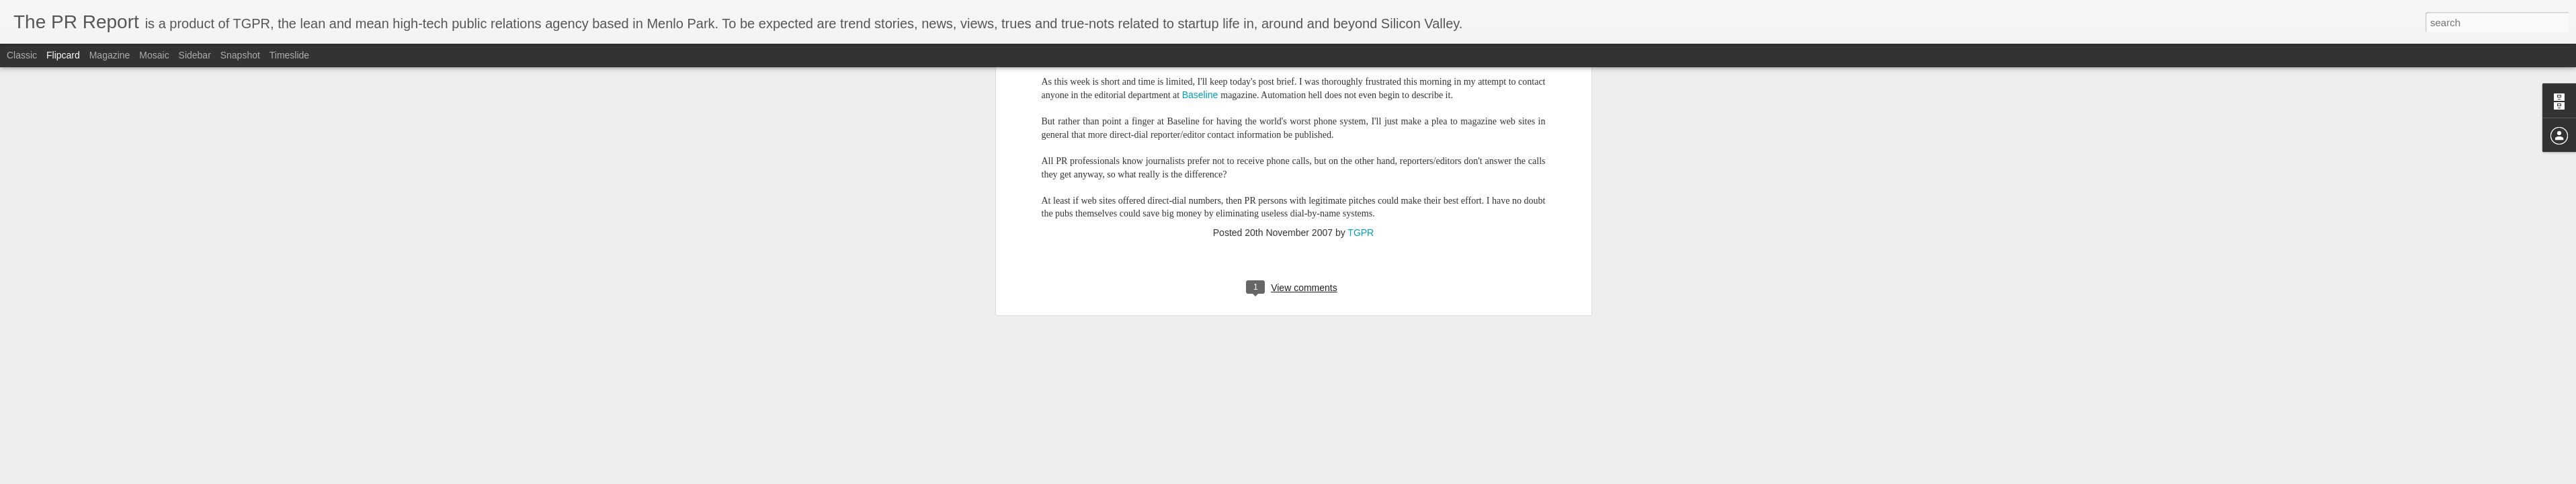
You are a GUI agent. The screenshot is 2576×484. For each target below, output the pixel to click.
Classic (22, 55)
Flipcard (63, 55)
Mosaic (154, 55)
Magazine (109, 55)
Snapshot (240, 55)
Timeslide (289, 55)
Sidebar (195, 55)
